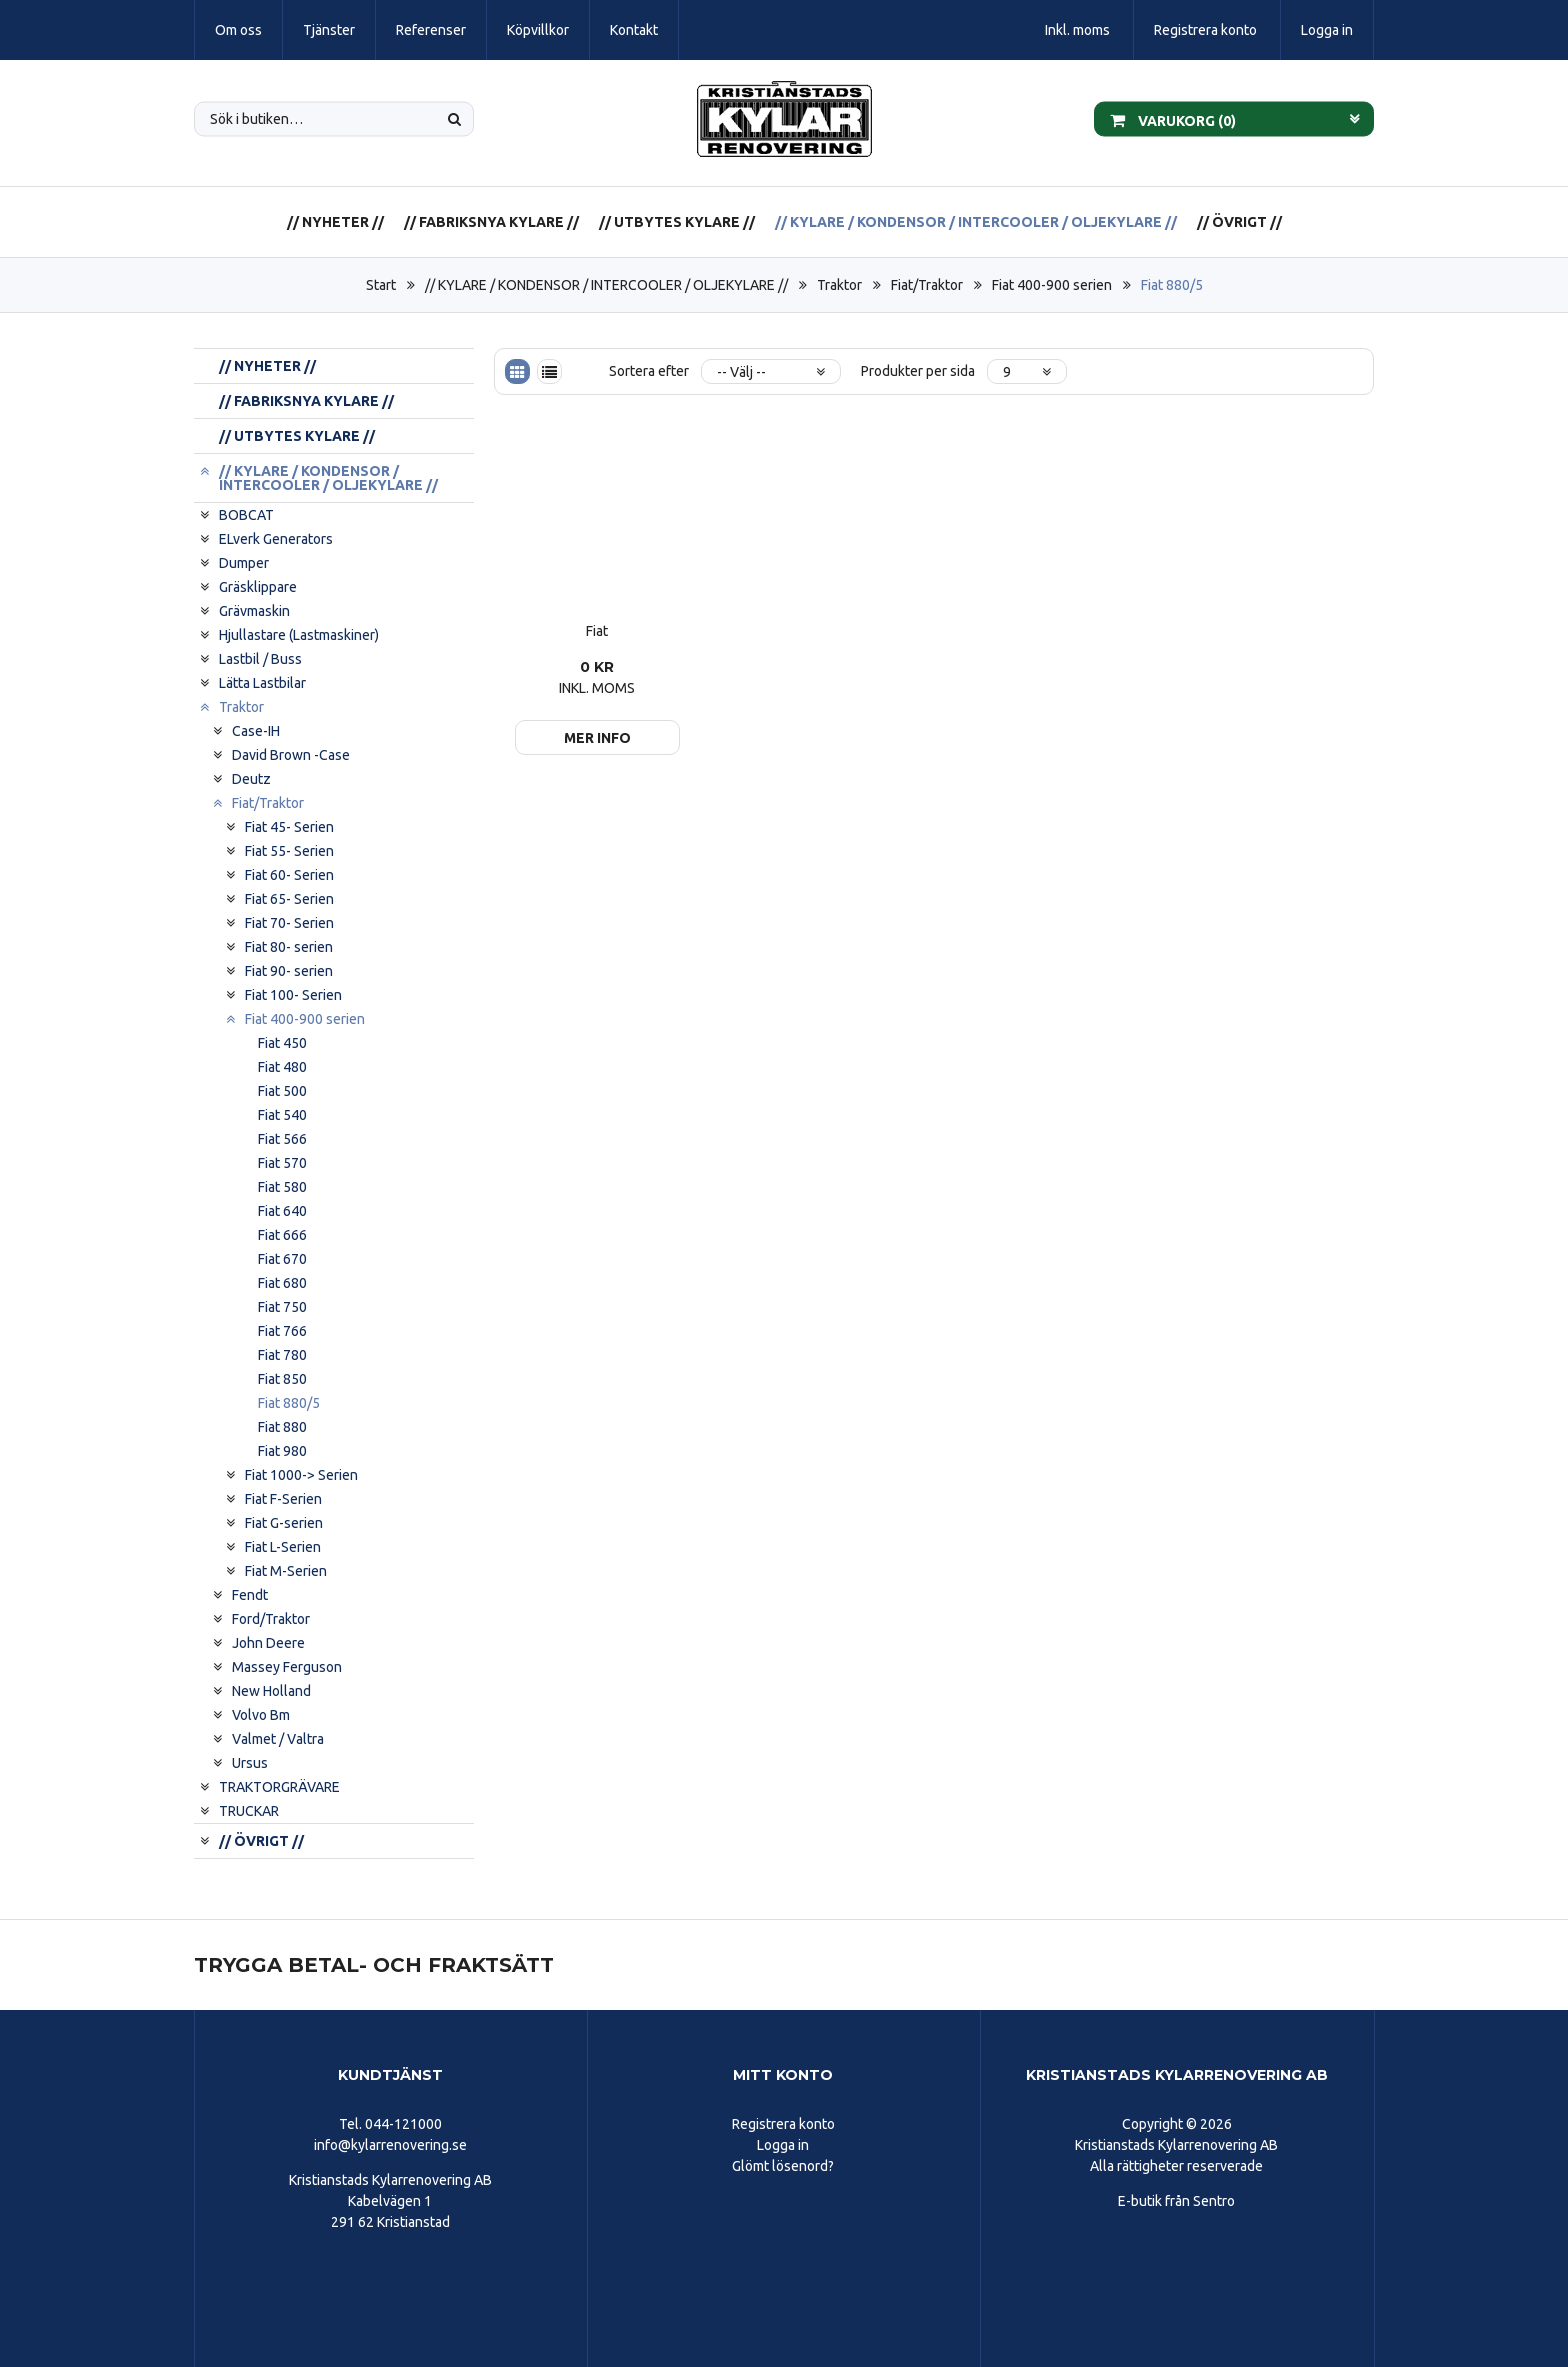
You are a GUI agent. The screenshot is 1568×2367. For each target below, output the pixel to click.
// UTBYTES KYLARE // (677, 222)
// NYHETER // (335, 222)
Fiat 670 (282, 1259)
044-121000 (403, 2124)
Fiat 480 (282, 1067)
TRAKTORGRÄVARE (279, 1787)
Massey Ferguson (287, 1667)
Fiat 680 (282, 1283)
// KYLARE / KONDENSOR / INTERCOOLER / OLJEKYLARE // (976, 222)
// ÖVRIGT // (1239, 222)
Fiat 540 (282, 1115)
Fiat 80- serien (289, 947)
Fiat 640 (282, 1211)
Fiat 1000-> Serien (301, 1475)
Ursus (250, 1763)
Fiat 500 (282, 1091)
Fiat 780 (282, 1355)
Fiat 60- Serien (289, 875)
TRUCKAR (249, 1811)
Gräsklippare (258, 587)
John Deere (268, 1643)
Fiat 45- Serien (289, 827)
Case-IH (256, 731)
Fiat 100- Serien (293, 995)
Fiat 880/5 (1172, 285)
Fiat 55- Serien (289, 851)
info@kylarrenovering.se (390, 2145)
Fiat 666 (282, 1235)
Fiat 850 (282, 1379)
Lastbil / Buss (260, 659)
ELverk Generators (276, 539)
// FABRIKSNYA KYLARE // (491, 222)
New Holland (271, 1691)
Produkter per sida (918, 371)
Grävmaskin (254, 611)
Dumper (244, 563)
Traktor (839, 285)
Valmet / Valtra (278, 1739)
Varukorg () (1173, 119)
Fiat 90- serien (289, 971)
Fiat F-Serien (283, 1499)
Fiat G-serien (284, 1523)
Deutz (251, 779)
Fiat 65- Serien (289, 899)
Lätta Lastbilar (262, 683)
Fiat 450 (282, 1043)
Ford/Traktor (271, 1619)
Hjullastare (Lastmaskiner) (299, 635)
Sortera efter (649, 371)
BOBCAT (246, 515)
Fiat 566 (282, 1139)
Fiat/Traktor (927, 285)
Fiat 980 (282, 1451)
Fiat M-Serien (286, 1571)
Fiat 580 (282, 1187)
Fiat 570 (282, 1163)
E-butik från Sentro (1176, 2201)
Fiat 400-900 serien (1052, 285)
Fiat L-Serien (283, 1547)
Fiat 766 (282, 1331)
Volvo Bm (261, 1715)
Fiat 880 (282, 1427)
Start (381, 285)
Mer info (597, 738)
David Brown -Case (291, 755)
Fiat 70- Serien (289, 923)
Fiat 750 (282, 1307)
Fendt (250, 1595)
